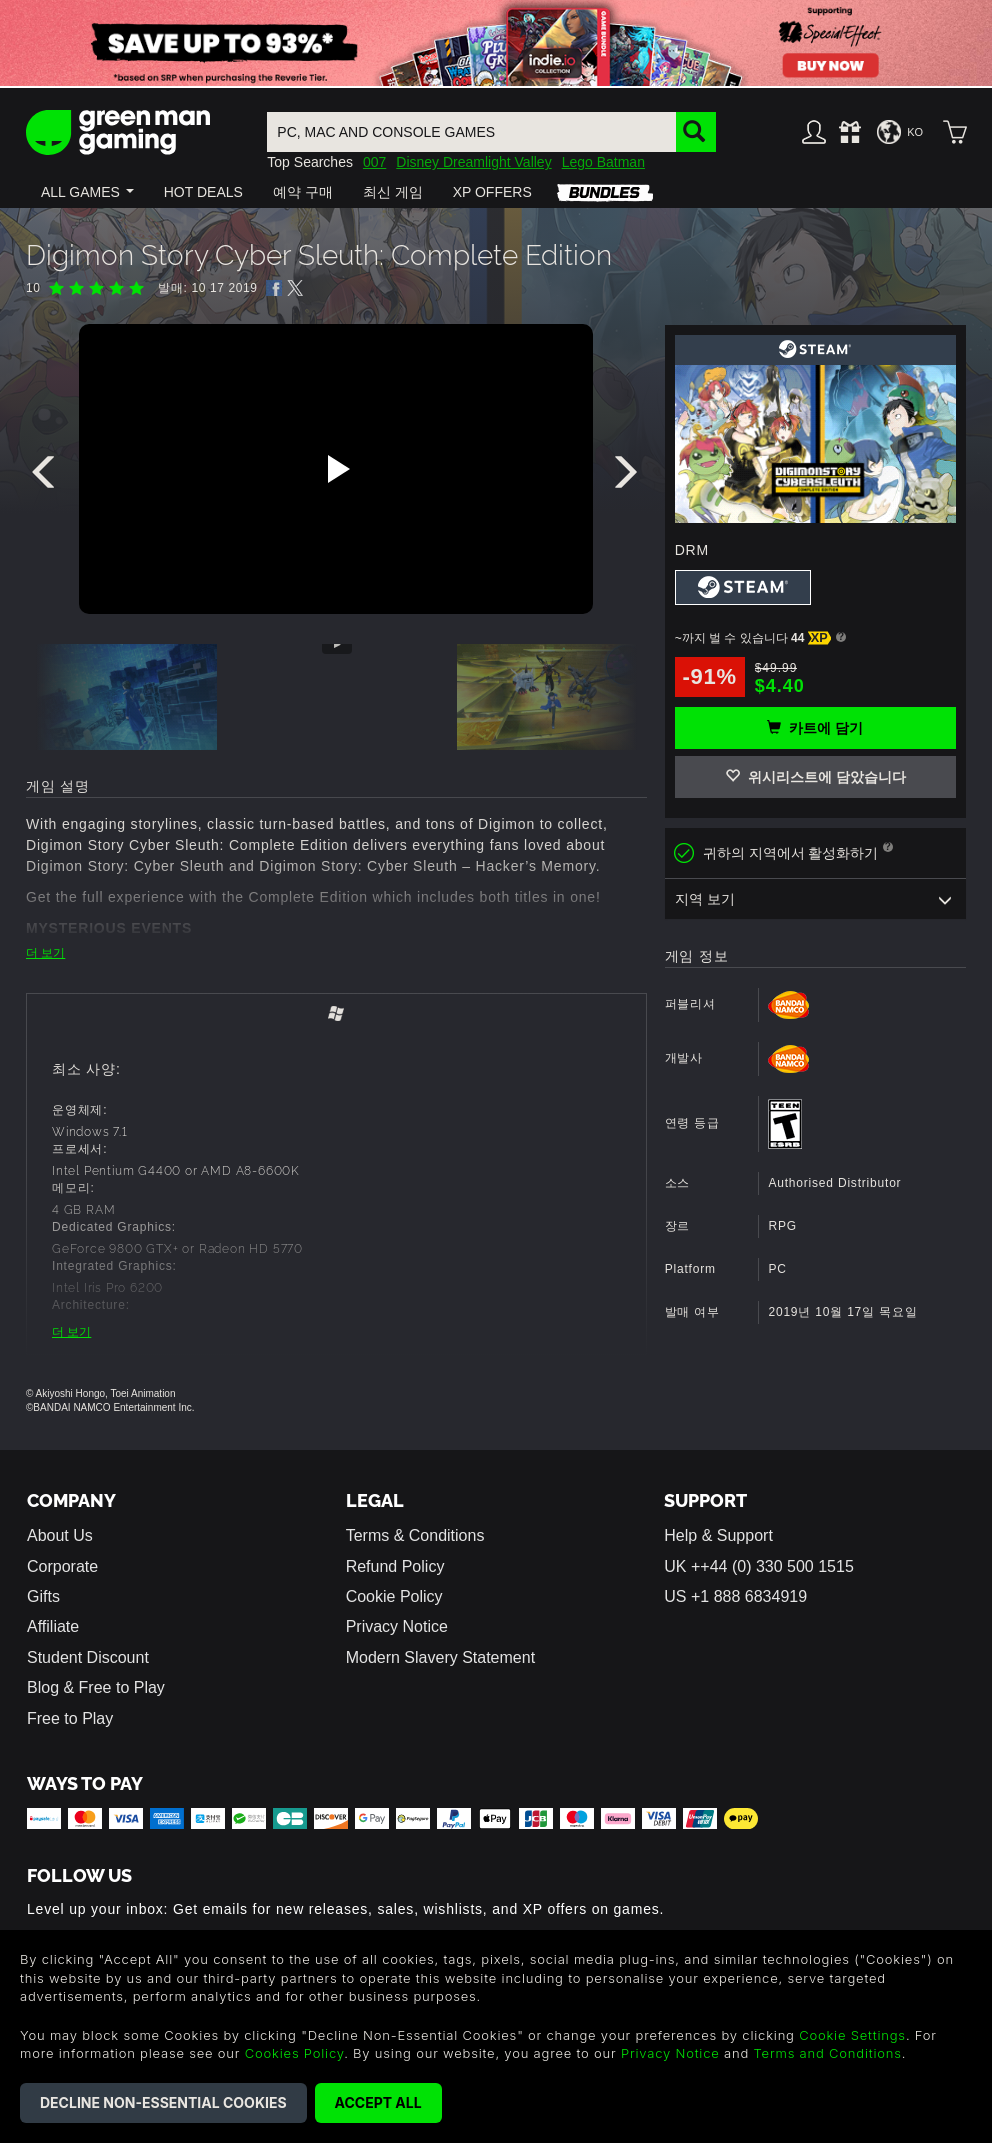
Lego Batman (603, 162)
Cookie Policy (394, 1596)
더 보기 (45, 953)
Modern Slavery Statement (440, 1657)
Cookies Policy (294, 2053)
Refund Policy (395, 1566)
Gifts (43, 1596)
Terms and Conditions (828, 2053)
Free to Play (70, 1718)
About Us (60, 1535)
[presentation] (47, 477)
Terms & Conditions (415, 1535)
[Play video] (336, 469)
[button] (87, 192)
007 (374, 162)
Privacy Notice (397, 1626)
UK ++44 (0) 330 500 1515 (758, 1566)
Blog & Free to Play (96, 1687)
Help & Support (718, 1535)
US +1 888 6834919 (735, 1596)
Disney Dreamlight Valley (473, 162)
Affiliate (53, 1626)
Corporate (62, 1566)
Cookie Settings (852, 2035)
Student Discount (88, 1657)
